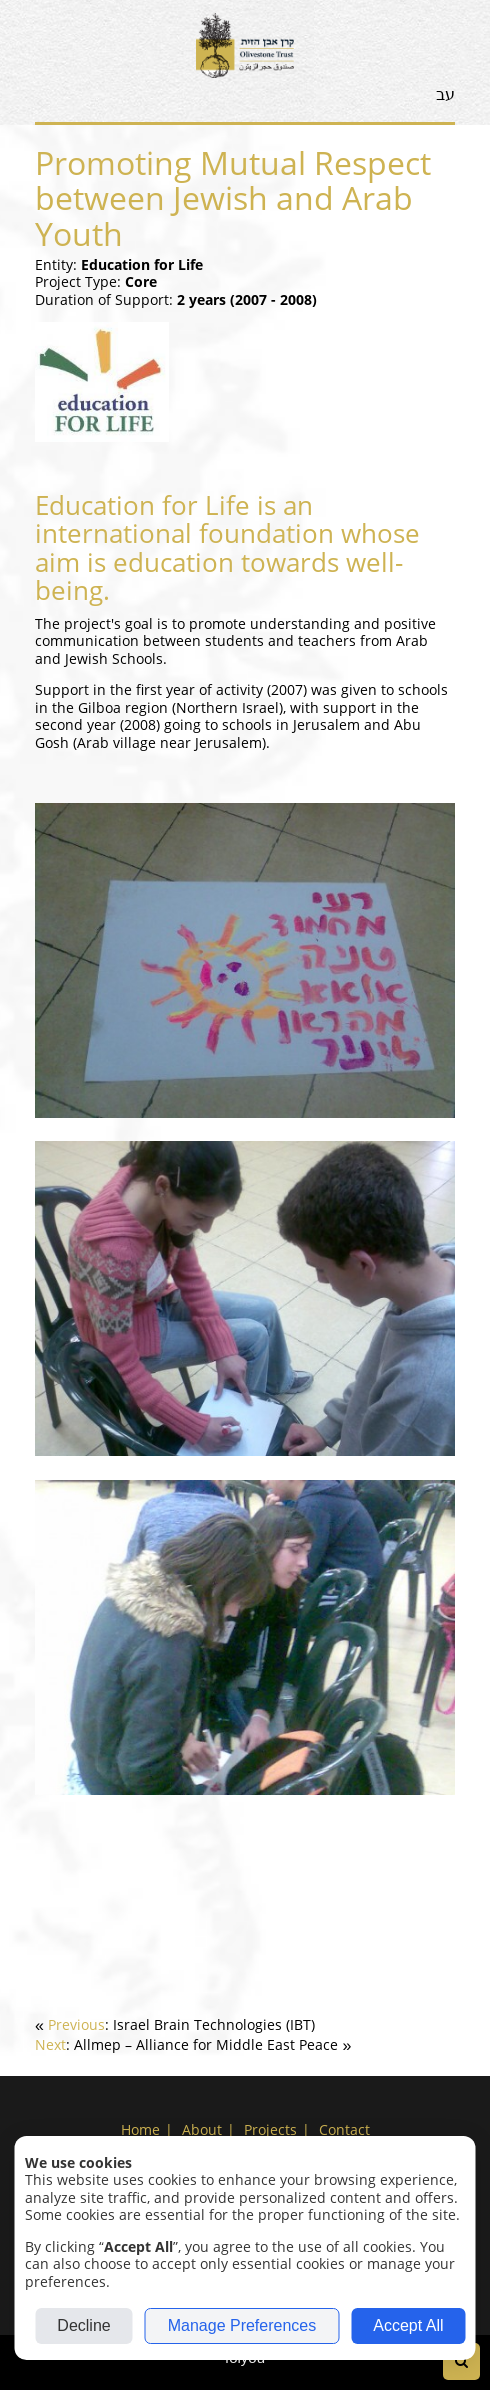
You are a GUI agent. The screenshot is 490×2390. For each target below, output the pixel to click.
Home (140, 2129)
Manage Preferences (242, 2325)
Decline (83, 2325)
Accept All (408, 2325)
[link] (175, 2024)
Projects (270, 2129)
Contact (344, 2129)
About (202, 2129)
